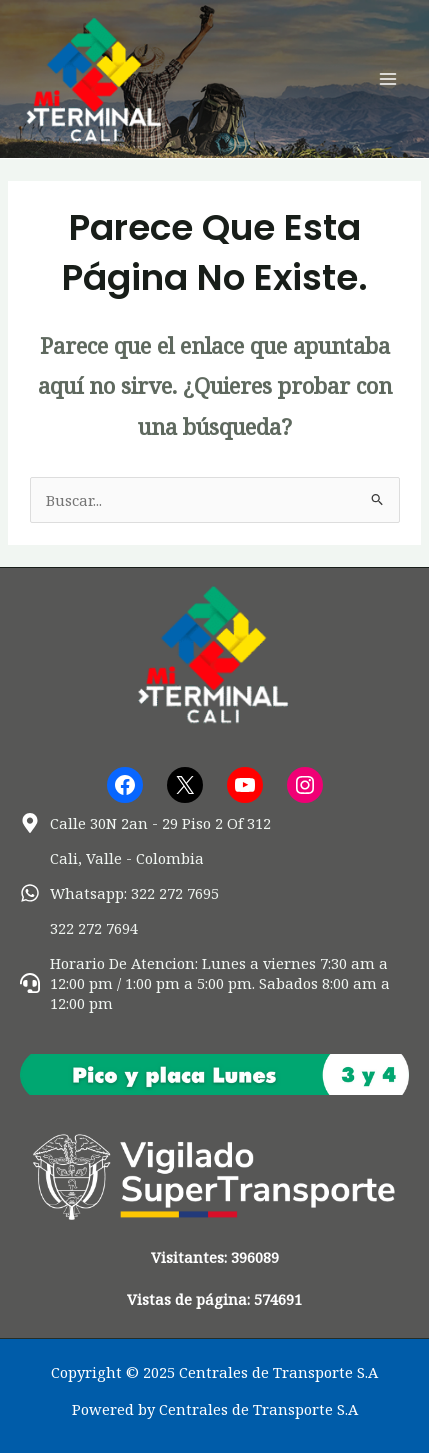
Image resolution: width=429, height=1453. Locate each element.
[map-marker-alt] (145, 823)
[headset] (214, 983)
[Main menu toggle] (388, 79)
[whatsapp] (119, 893)
